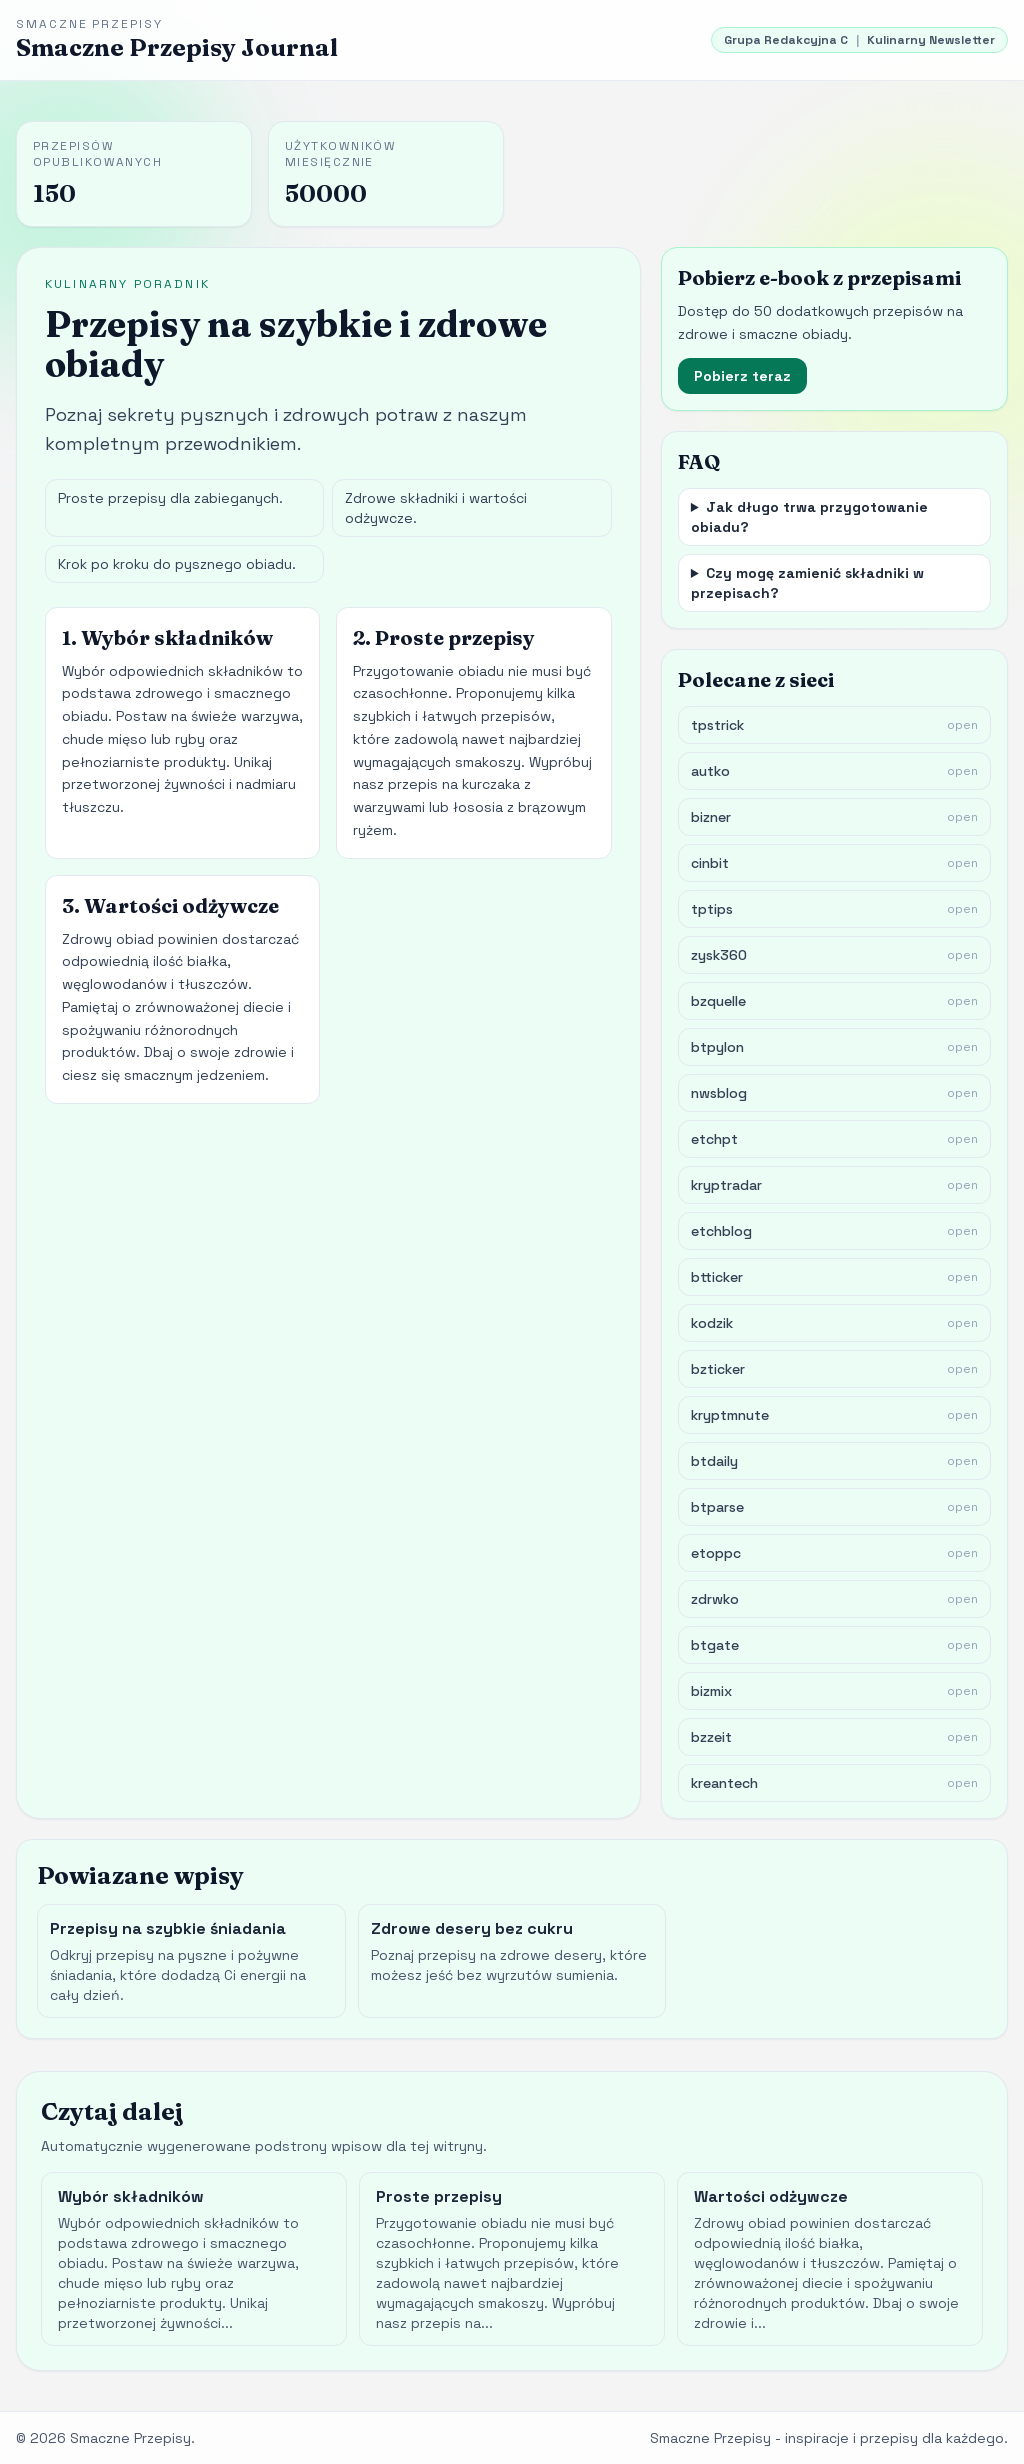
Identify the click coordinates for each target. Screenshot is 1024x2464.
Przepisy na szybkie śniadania (168, 1928)
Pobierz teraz (742, 376)
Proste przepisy (439, 2196)
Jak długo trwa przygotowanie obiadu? (809, 517)
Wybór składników (131, 2196)
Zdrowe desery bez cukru (472, 1928)
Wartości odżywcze (771, 2196)
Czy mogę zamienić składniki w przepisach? (807, 583)
